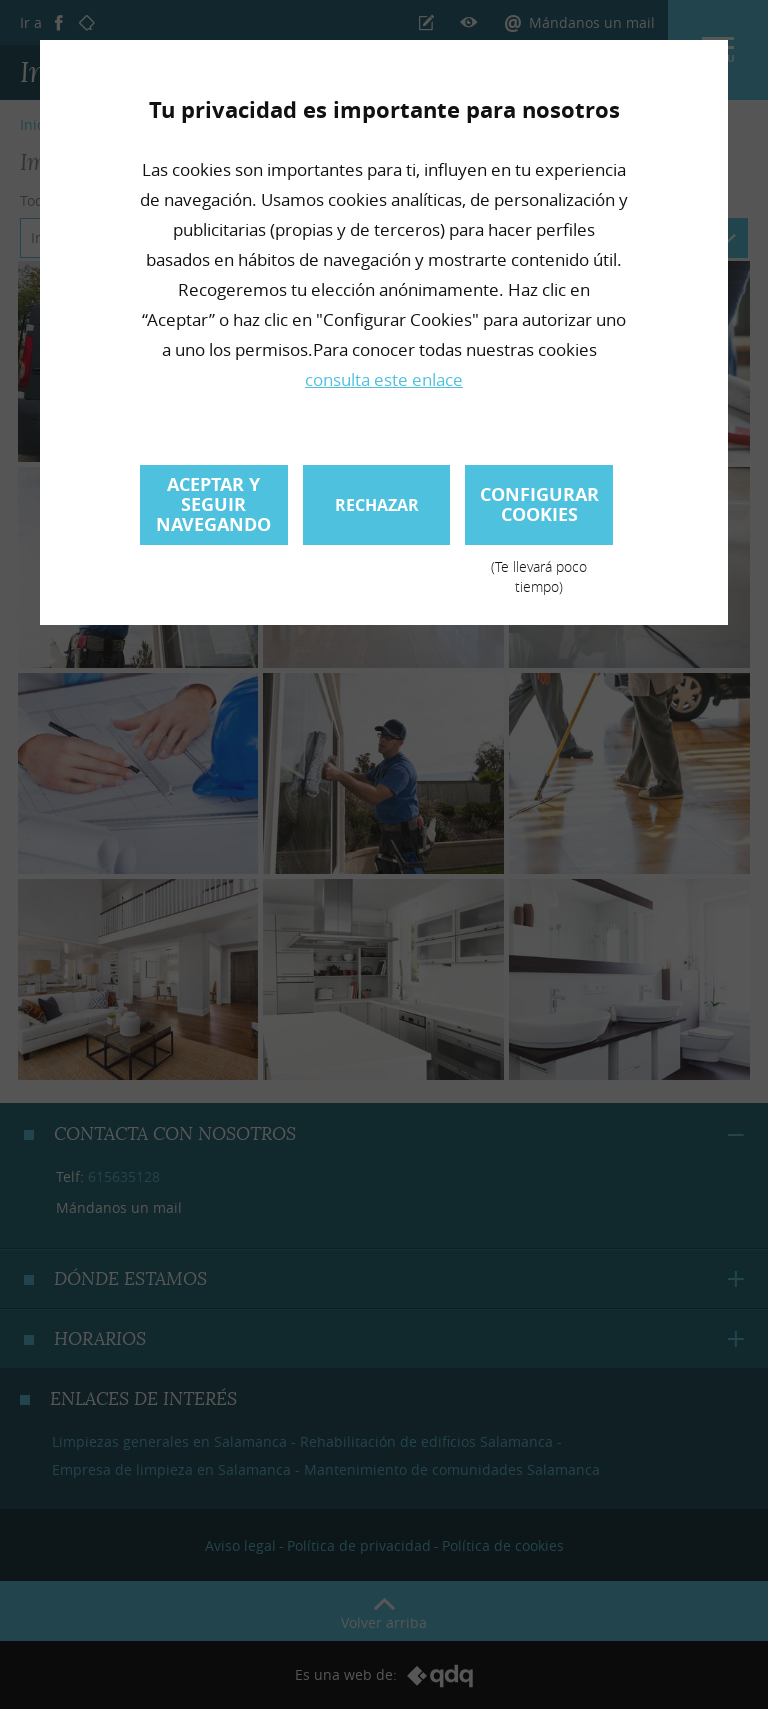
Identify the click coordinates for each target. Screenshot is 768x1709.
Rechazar (377, 505)
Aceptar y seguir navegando (213, 504)
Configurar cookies (539, 513)
